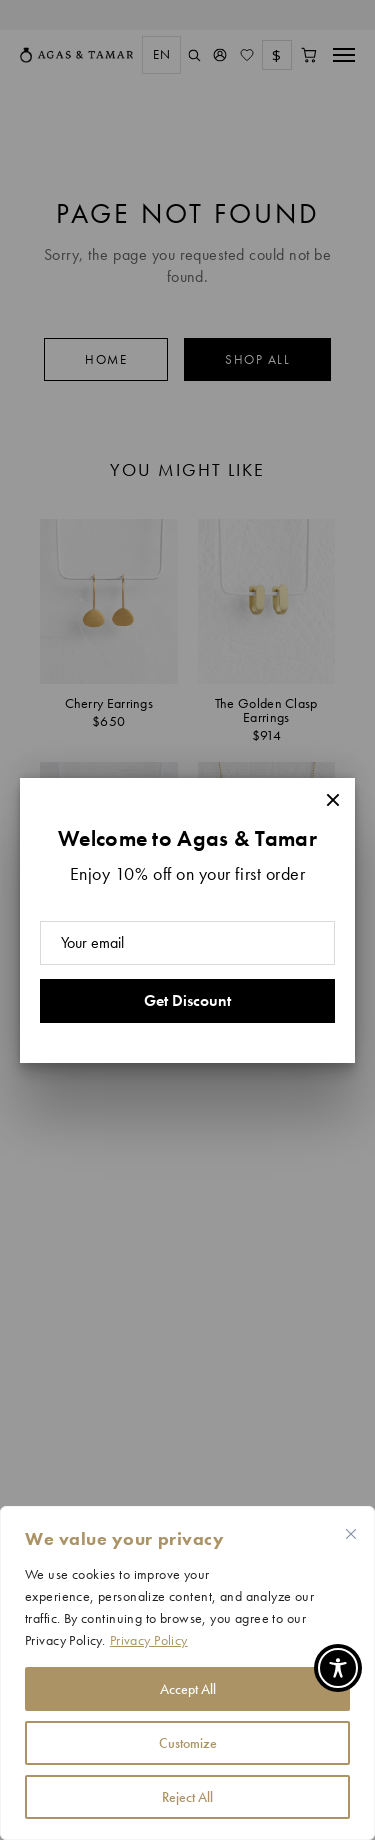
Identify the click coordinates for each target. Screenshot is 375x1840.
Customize (188, 1743)
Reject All (187, 1797)
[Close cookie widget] (351, 1534)
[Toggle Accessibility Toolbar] (338, 1668)
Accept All (188, 1689)
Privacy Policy (149, 1640)
